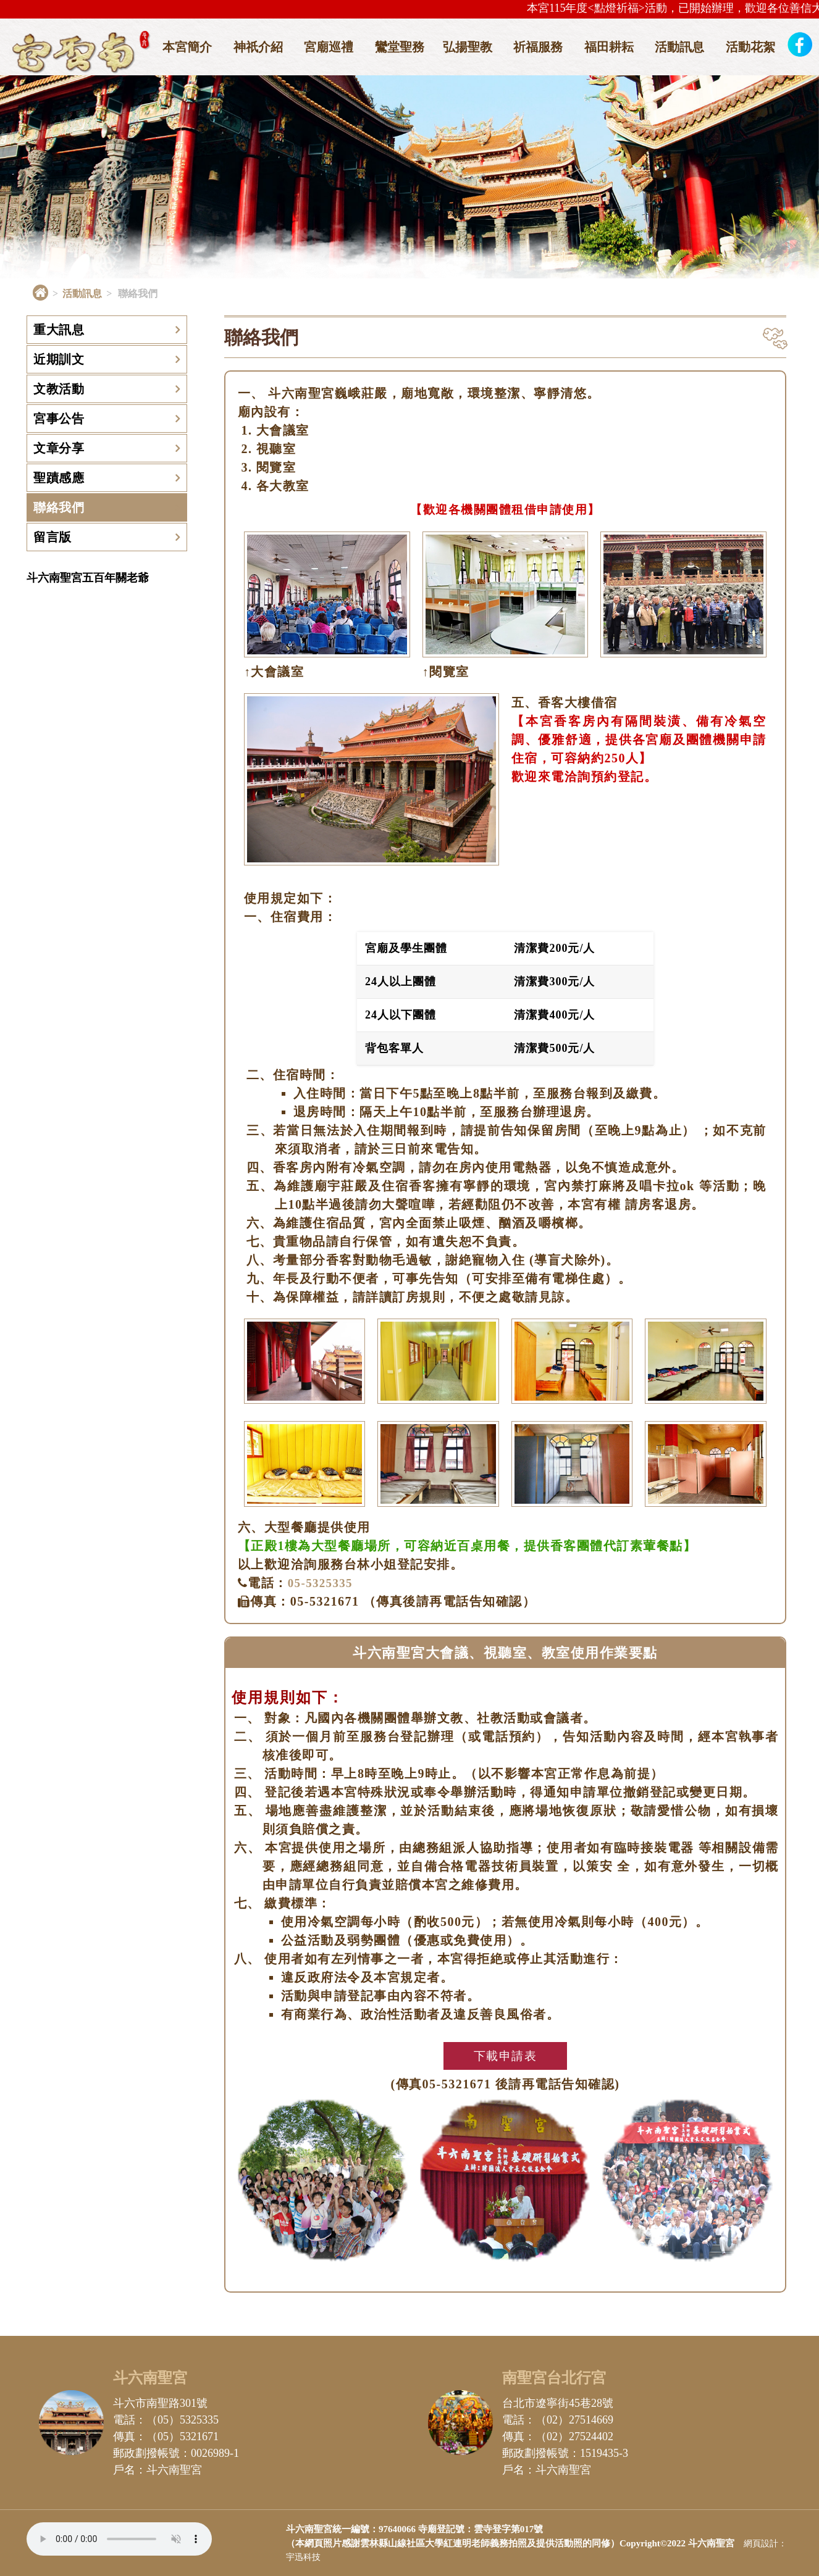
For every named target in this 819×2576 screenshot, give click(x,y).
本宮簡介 (187, 47)
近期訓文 (58, 359)
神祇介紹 (258, 47)
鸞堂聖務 (399, 47)
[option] (409, 170)
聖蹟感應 (58, 478)
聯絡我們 (58, 507)
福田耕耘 (609, 47)
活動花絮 (750, 47)
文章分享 (58, 448)
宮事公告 (58, 418)
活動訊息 (679, 47)
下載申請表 (505, 2055)
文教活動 (58, 389)
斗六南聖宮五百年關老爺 (88, 578)
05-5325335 (323, 1583)
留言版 (52, 537)
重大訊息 (58, 329)
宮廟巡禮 (328, 47)
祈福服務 (538, 47)
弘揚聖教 (467, 47)
